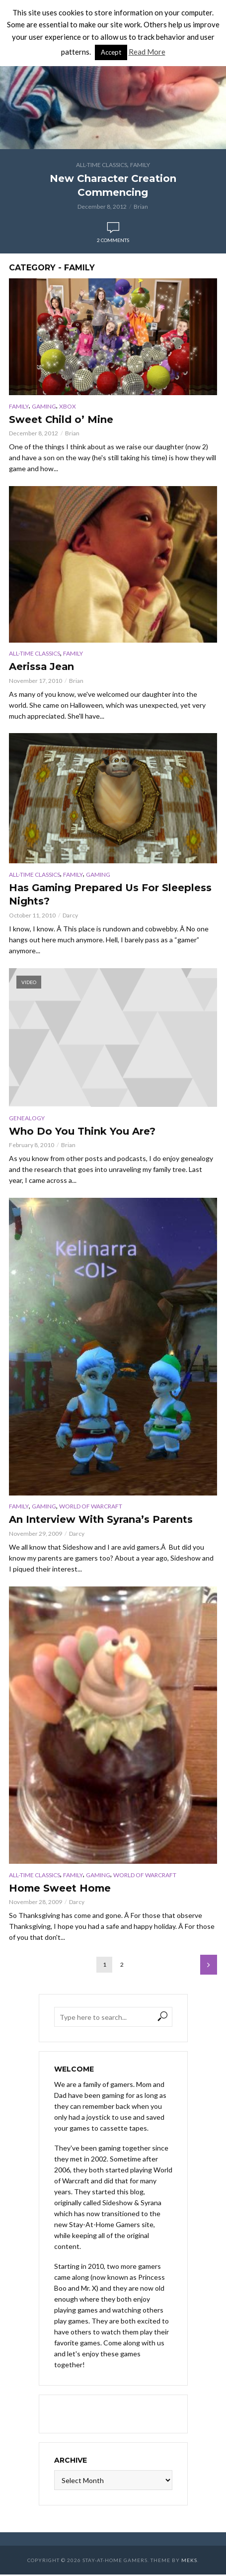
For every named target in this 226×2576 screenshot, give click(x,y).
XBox (67, 406)
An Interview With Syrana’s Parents (101, 1521)
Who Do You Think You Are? (82, 1132)
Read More (147, 51)
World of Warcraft (90, 1507)
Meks (189, 2562)
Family (140, 164)
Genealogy (27, 1118)
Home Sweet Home (61, 1890)
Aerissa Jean (42, 667)
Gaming (44, 406)
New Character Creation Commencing (113, 185)
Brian (141, 206)
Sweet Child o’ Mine (61, 420)
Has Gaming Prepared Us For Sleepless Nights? (112, 896)
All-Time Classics (101, 164)
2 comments (113, 240)
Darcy (70, 916)
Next (208, 1966)
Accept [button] (111, 52)
